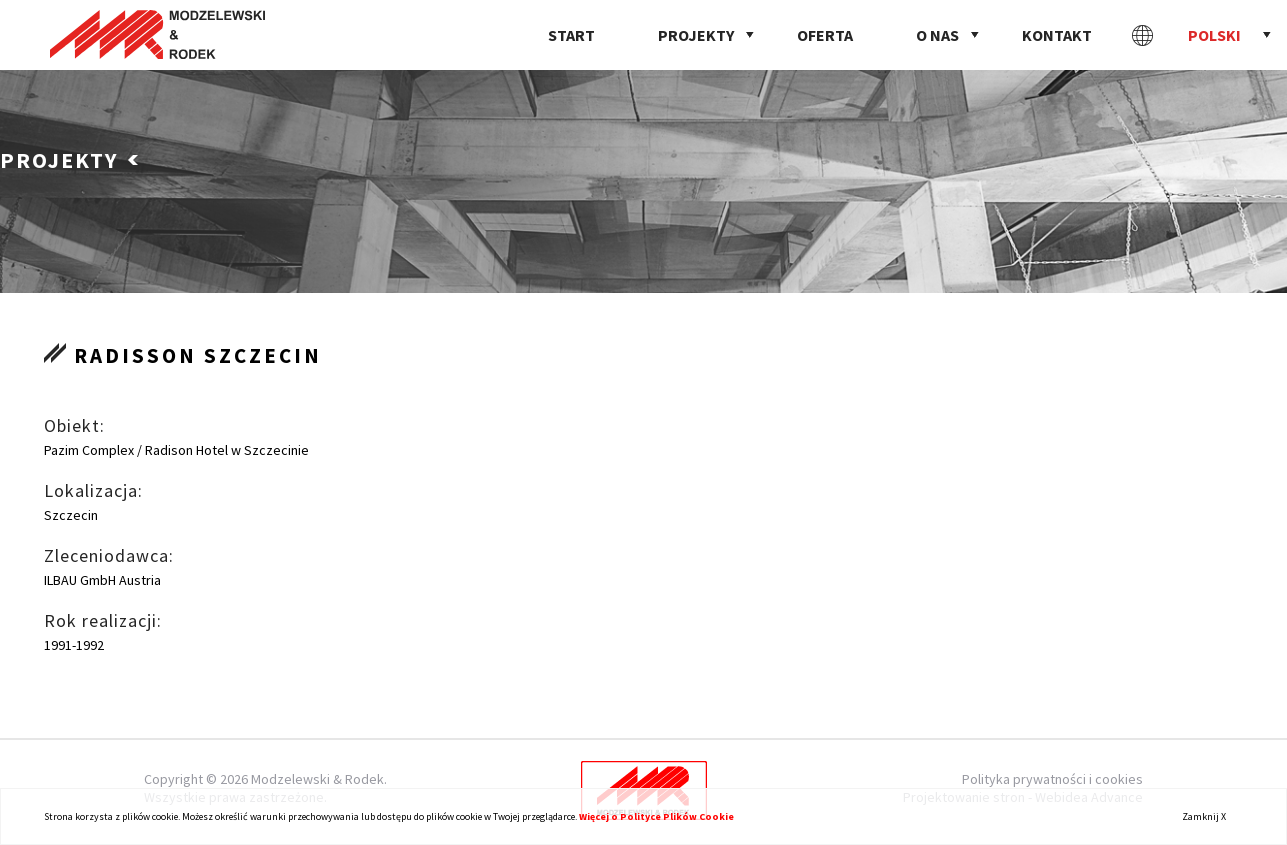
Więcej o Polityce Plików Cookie (656, 816)
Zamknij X (1204, 816)
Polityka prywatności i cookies (1052, 779)
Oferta (825, 35)
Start (571, 35)
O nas (937, 35)
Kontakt (1057, 35)
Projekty (696, 35)
